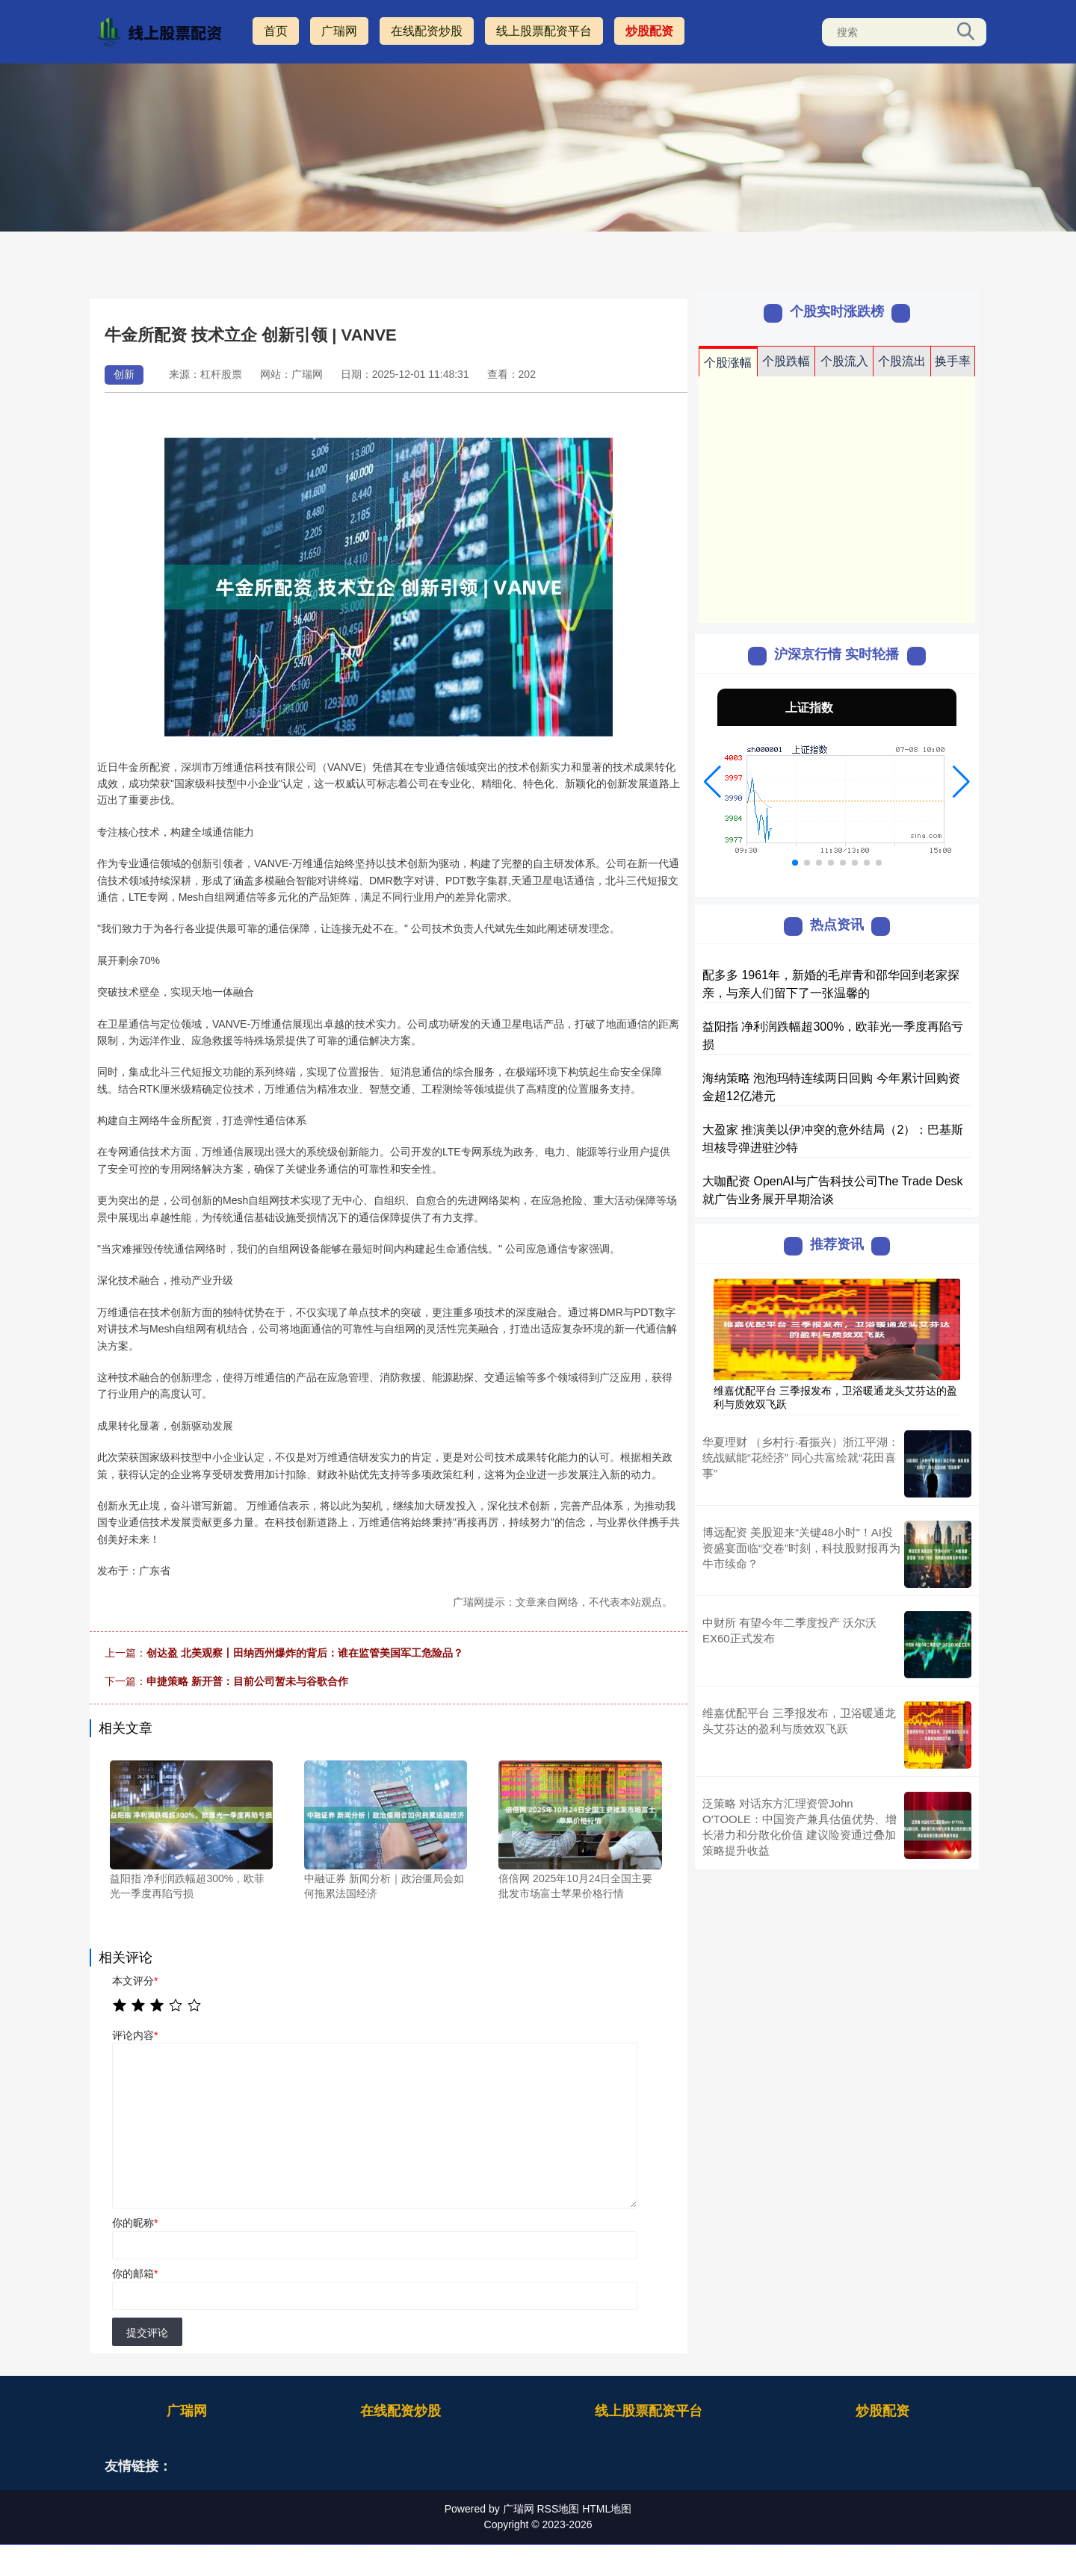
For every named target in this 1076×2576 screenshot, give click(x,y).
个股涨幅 (728, 362)
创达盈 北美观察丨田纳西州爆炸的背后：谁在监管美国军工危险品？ (304, 1653)
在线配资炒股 (427, 31)
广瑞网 (339, 31)
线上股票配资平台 (544, 31)
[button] (712, 782)
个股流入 (844, 361)
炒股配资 (649, 31)
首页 (276, 31)
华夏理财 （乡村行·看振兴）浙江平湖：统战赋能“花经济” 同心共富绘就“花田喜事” (800, 1458)
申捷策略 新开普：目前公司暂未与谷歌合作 (247, 1681)
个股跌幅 (786, 361)
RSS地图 (558, 2509)
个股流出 (902, 361)
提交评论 (147, 2332)
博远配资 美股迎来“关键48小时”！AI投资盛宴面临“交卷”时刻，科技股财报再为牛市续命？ (801, 1548)
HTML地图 (606, 2509)
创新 (124, 374)
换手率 (953, 361)
